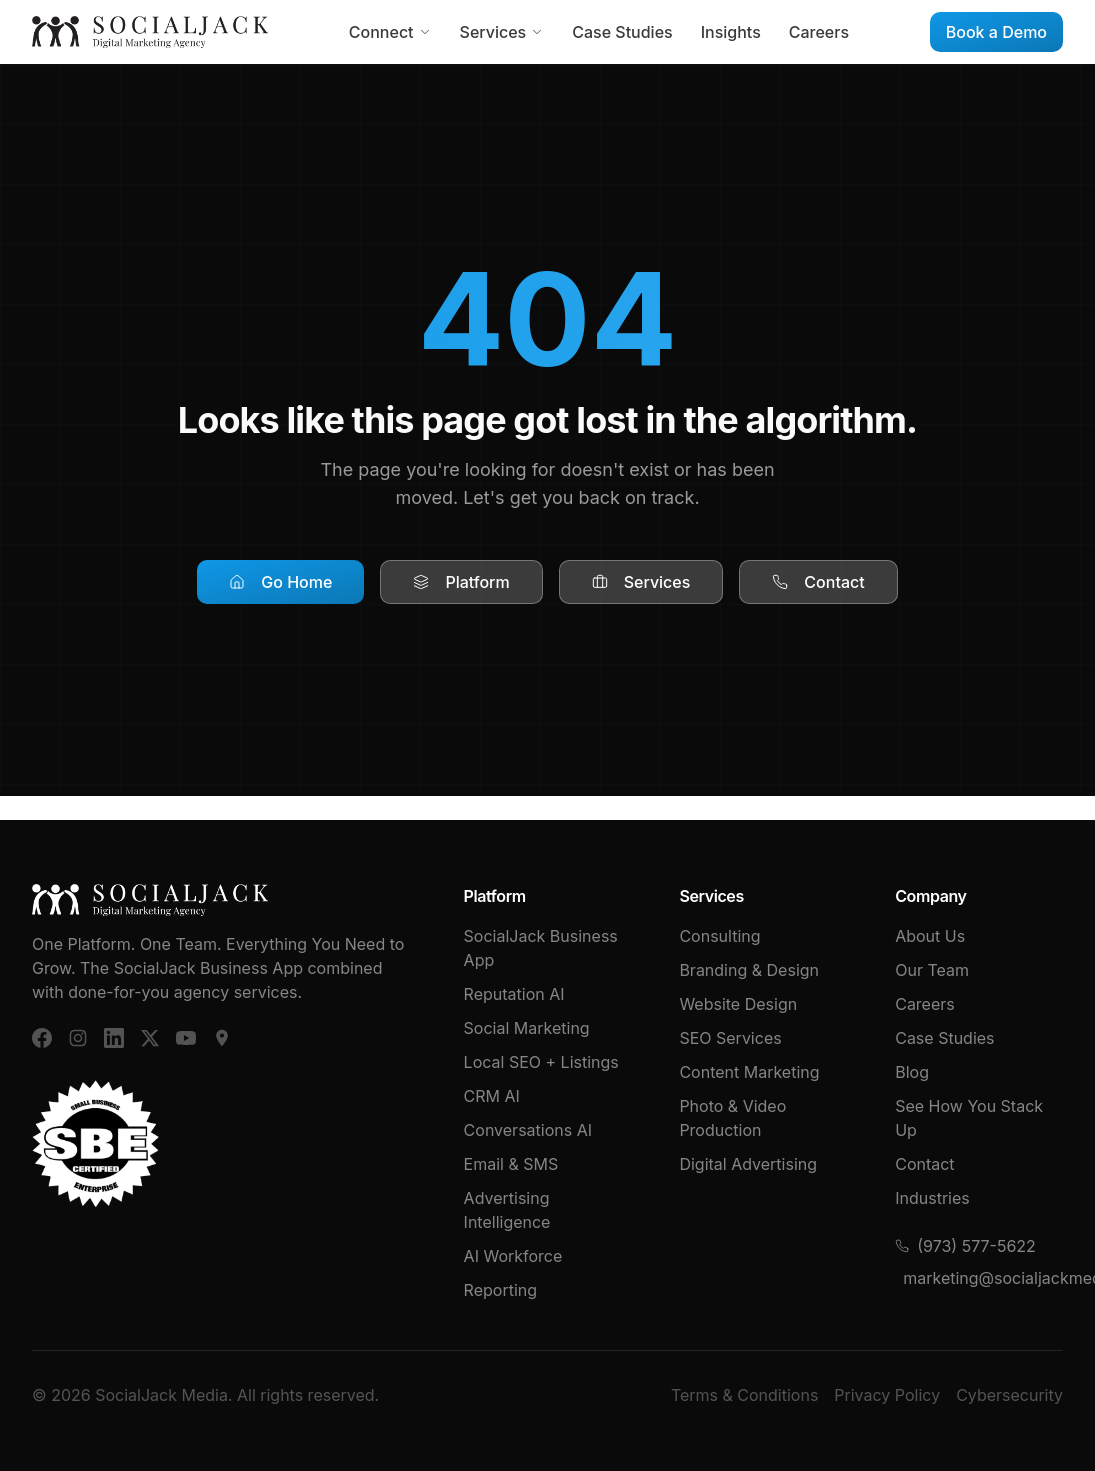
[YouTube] (186, 1038)
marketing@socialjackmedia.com (983, 1278)
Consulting (719, 936)
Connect (390, 32)
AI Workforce (513, 1256)
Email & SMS (511, 1164)
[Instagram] (78, 1038)
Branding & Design (749, 970)
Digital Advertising (748, 1164)
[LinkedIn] (114, 1038)
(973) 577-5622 (965, 1246)
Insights (731, 32)
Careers (819, 32)
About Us (930, 936)
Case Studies (622, 32)
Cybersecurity (1009, 1395)
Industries (932, 1198)
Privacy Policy (887, 1395)
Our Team (932, 970)
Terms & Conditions (744, 1395)
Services (502, 32)
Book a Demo (996, 32)
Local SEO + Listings (541, 1062)
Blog (912, 1072)
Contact (818, 582)
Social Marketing (527, 1028)
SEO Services (730, 1038)
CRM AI (492, 1096)
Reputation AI (514, 994)
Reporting (500, 1290)
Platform (461, 582)
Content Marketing (749, 1072)
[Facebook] (42, 1038)
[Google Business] (222, 1038)
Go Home (280, 582)
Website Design (738, 1004)
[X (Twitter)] (150, 1038)
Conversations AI (528, 1130)
